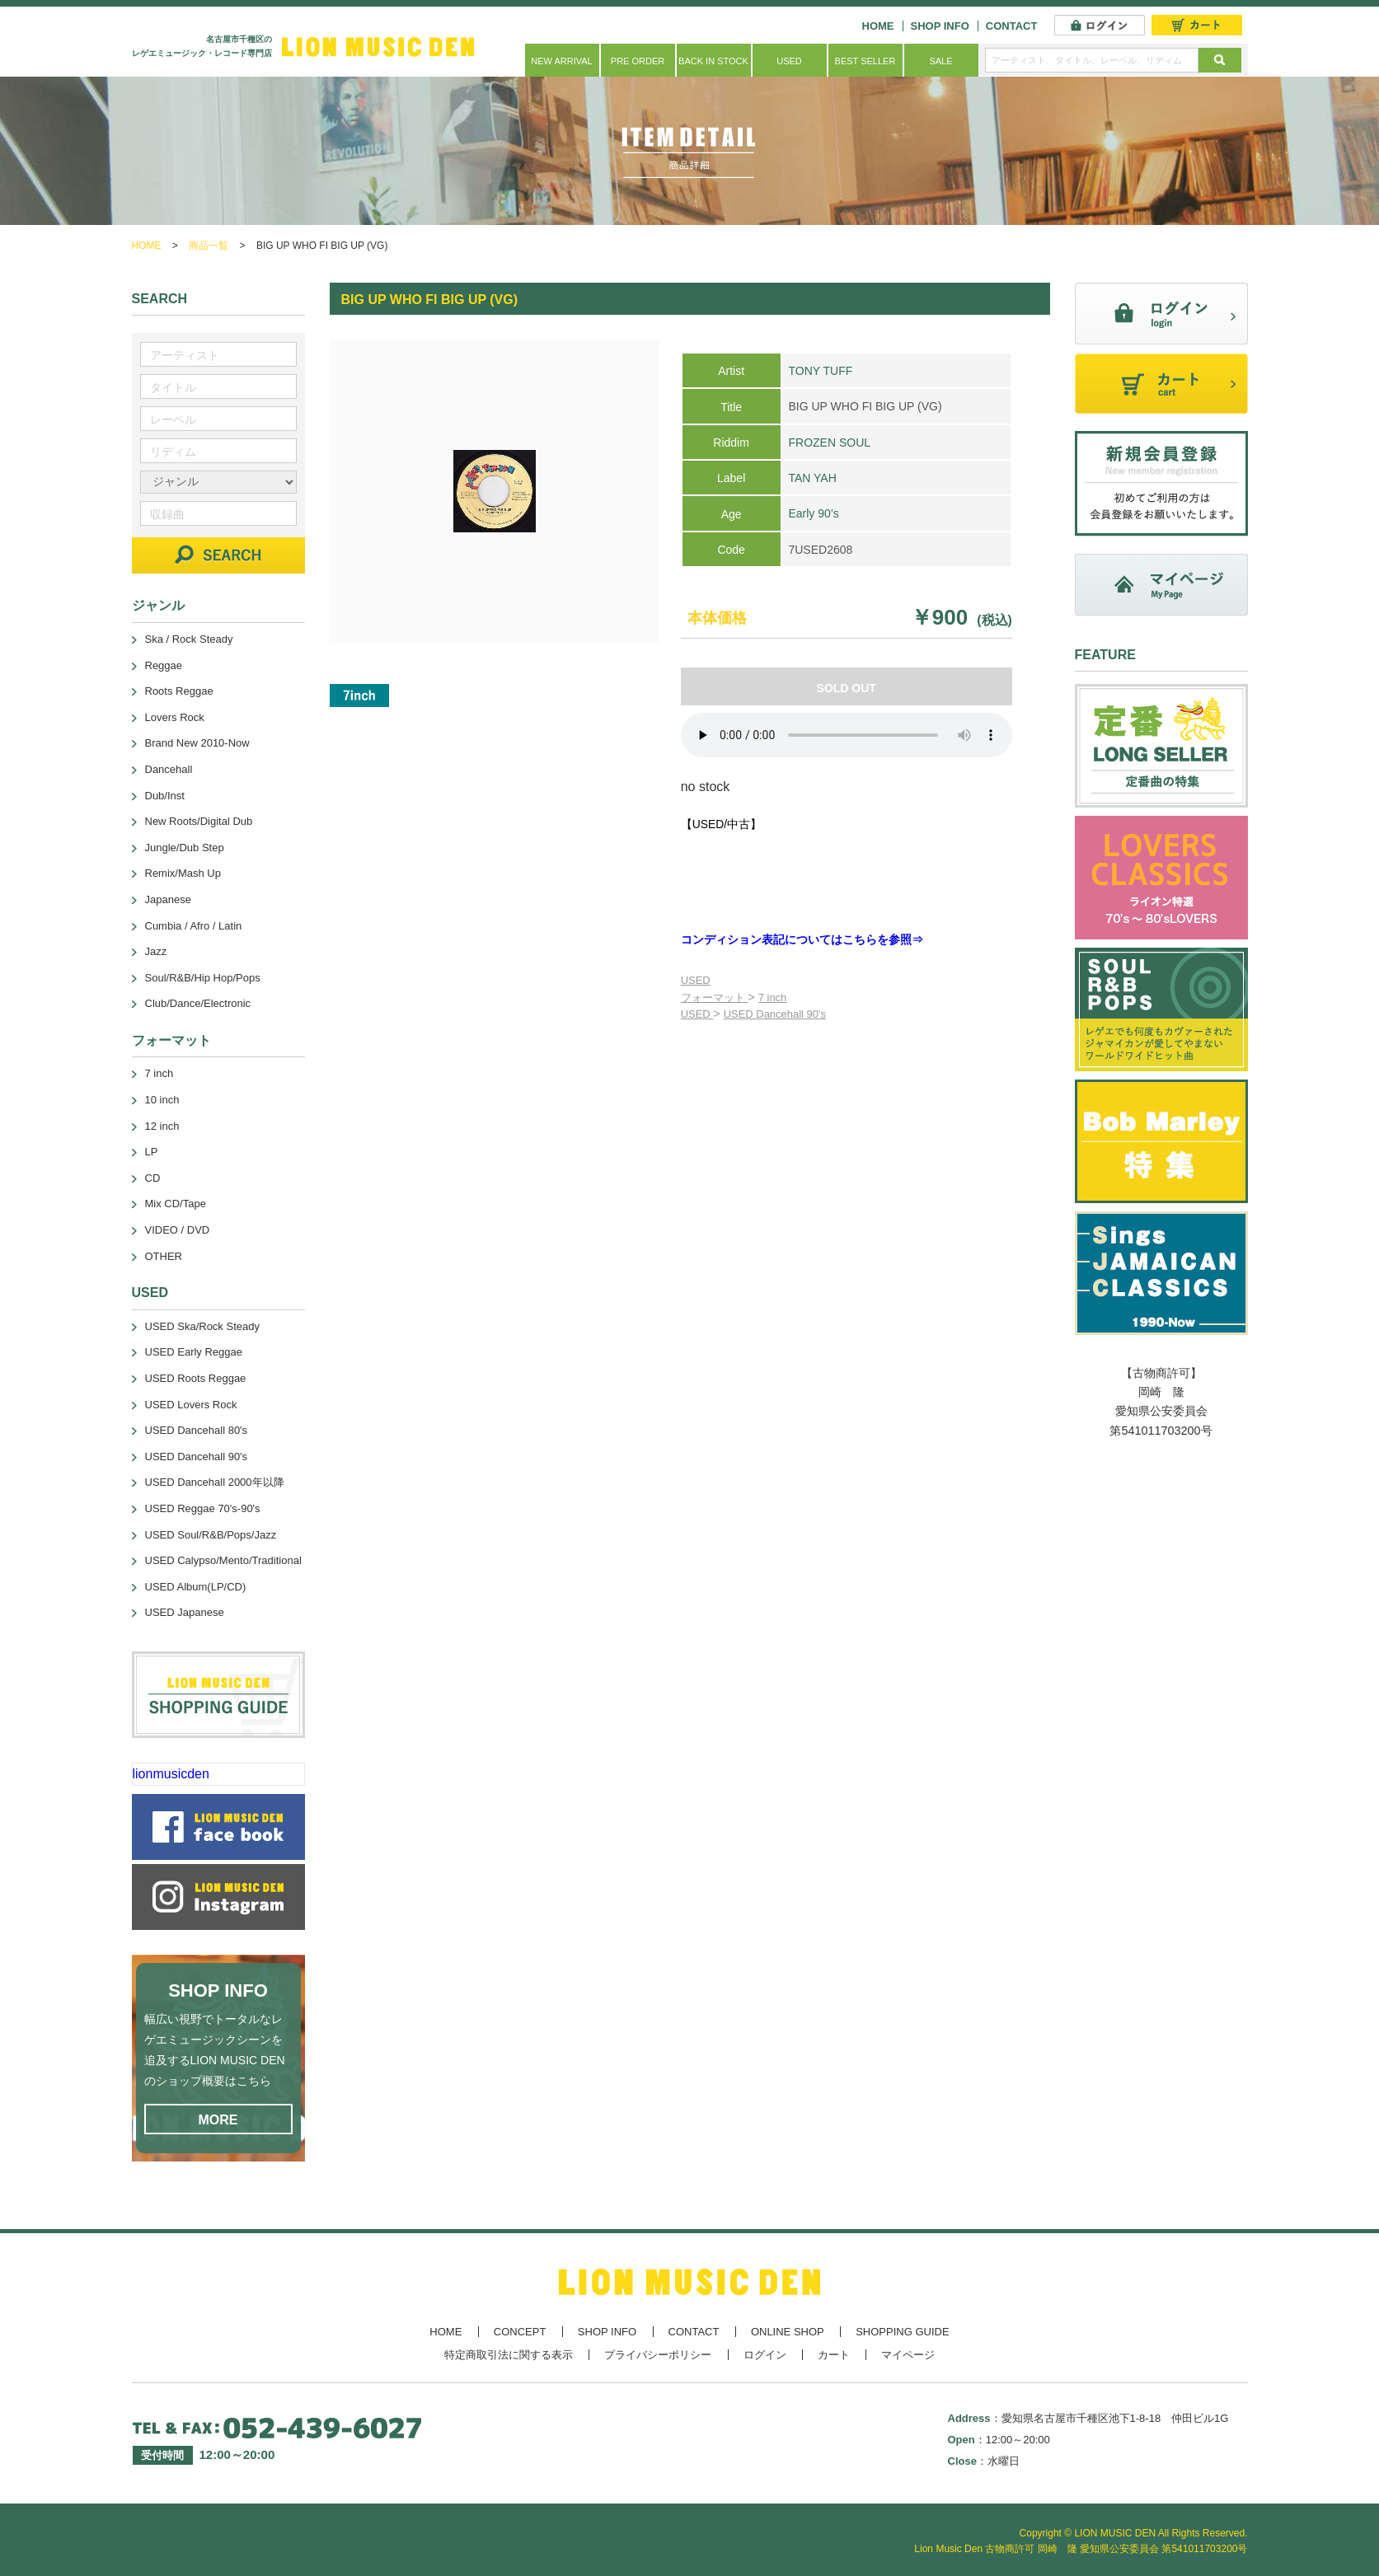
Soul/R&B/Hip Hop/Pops (202, 978)
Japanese (168, 899)
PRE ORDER (637, 61)
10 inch (162, 1100)
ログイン (764, 2354)
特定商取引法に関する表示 (508, 2354)
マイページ (908, 2354)
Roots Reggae (179, 691)
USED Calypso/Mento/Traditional (223, 1560)
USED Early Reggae (194, 1352)
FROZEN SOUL (829, 442)
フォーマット (714, 997)
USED (789, 61)
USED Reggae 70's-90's (202, 1508)
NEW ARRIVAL (561, 61)
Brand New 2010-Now (197, 743)
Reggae (164, 665)
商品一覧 (208, 245)
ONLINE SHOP (787, 2331)
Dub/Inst (165, 795)
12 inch (162, 1126)
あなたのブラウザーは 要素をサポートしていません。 (846, 735)
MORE (218, 2120)
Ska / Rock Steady (189, 639)
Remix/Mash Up (183, 873)
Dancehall (169, 769)
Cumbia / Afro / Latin (193, 926)
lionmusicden (171, 1774)
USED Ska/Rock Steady (202, 1326)
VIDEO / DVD (177, 1230)
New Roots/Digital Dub (199, 821)
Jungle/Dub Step (184, 847)
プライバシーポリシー (657, 2354)
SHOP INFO (940, 26)
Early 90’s (813, 513)
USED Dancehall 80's (196, 1430)
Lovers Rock (174, 717)
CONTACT (1012, 26)
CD (153, 1178)
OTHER (164, 1256)
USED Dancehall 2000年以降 (214, 1482)
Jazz (156, 951)
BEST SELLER (865, 61)
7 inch (772, 997)
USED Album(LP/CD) (195, 1587)
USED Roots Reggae (195, 1378)
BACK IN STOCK (713, 61)
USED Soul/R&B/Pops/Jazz (211, 1535)
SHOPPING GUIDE (902, 2331)
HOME (878, 26)
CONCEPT (520, 2331)
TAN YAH (812, 478)
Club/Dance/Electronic (198, 1003)
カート (834, 2354)
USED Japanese (184, 1612)
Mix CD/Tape (175, 1203)
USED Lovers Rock (191, 1404)
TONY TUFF (820, 370)
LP (151, 1151)
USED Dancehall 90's (775, 1014)
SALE (940, 61)
